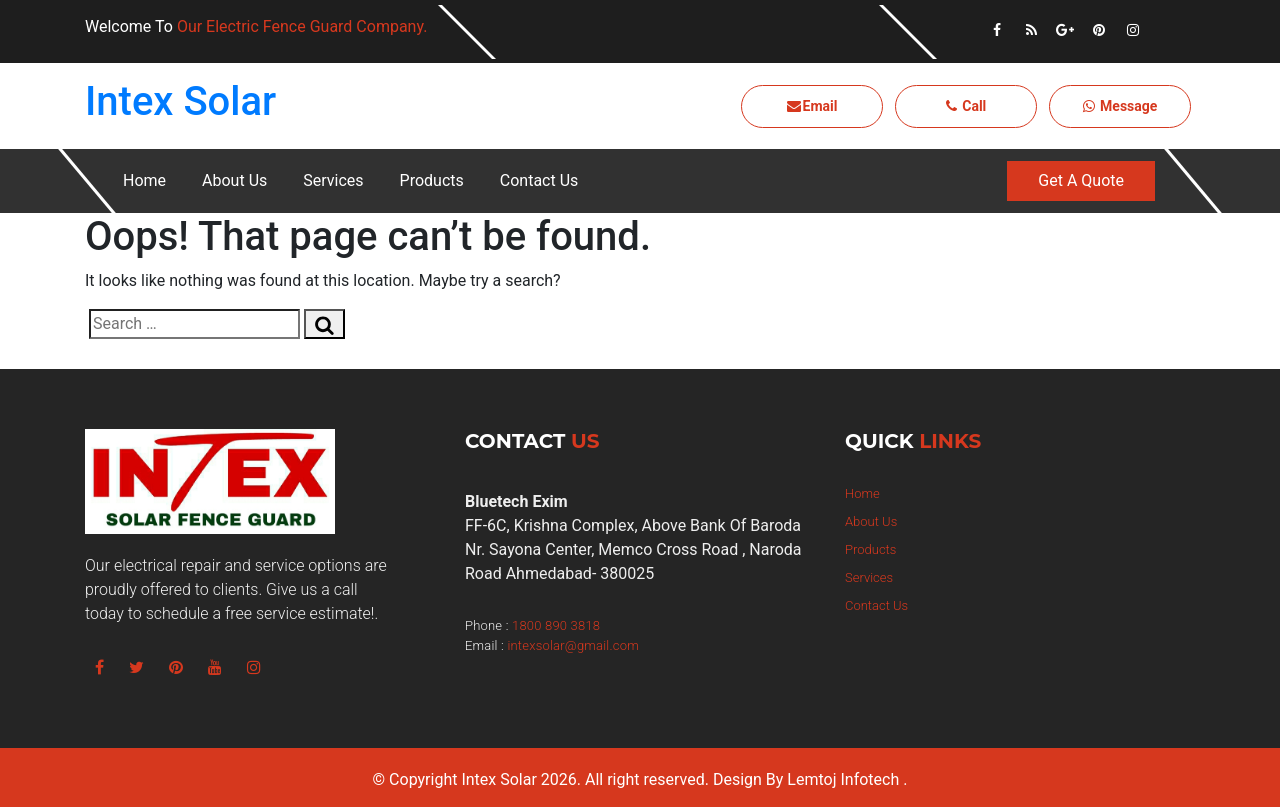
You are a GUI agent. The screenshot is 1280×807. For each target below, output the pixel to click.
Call (966, 106)
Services (333, 180)
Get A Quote (1081, 180)
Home (144, 180)
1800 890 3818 (556, 625)
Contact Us (539, 180)
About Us (234, 180)
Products (432, 180)
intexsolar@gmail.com (572, 645)
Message (1120, 106)
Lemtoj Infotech (843, 779)
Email (812, 106)
